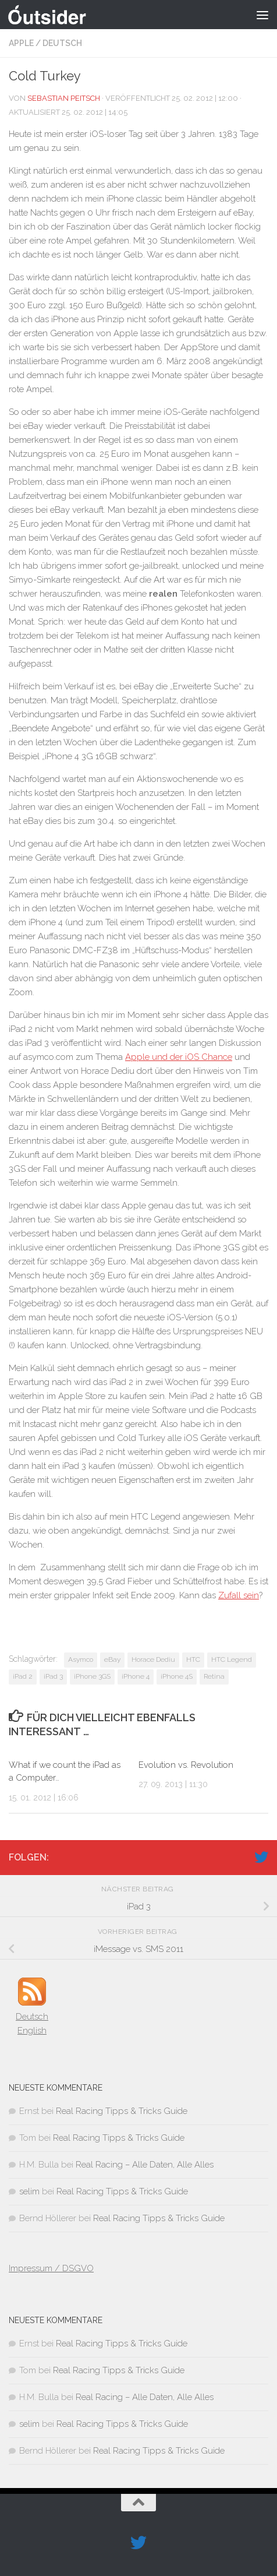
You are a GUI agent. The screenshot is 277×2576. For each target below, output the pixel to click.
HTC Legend (231, 1659)
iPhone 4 (136, 1676)
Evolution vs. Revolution (185, 1765)
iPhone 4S (177, 1676)
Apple (21, 43)
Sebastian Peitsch (63, 98)
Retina (214, 1676)
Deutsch (62, 43)
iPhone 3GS (92, 1676)
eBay (112, 1659)
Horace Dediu (153, 1659)
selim (29, 2191)
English (32, 2030)
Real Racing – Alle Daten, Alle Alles (145, 2164)
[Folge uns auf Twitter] (261, 1857)
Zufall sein (238, 1595)
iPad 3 (53, 1676)
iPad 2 (23, 1676)
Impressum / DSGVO (51, 2268)
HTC (193, 1659)
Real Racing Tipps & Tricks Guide (121, 2111)
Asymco (80, 1659)
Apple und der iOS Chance (178, 1057)
